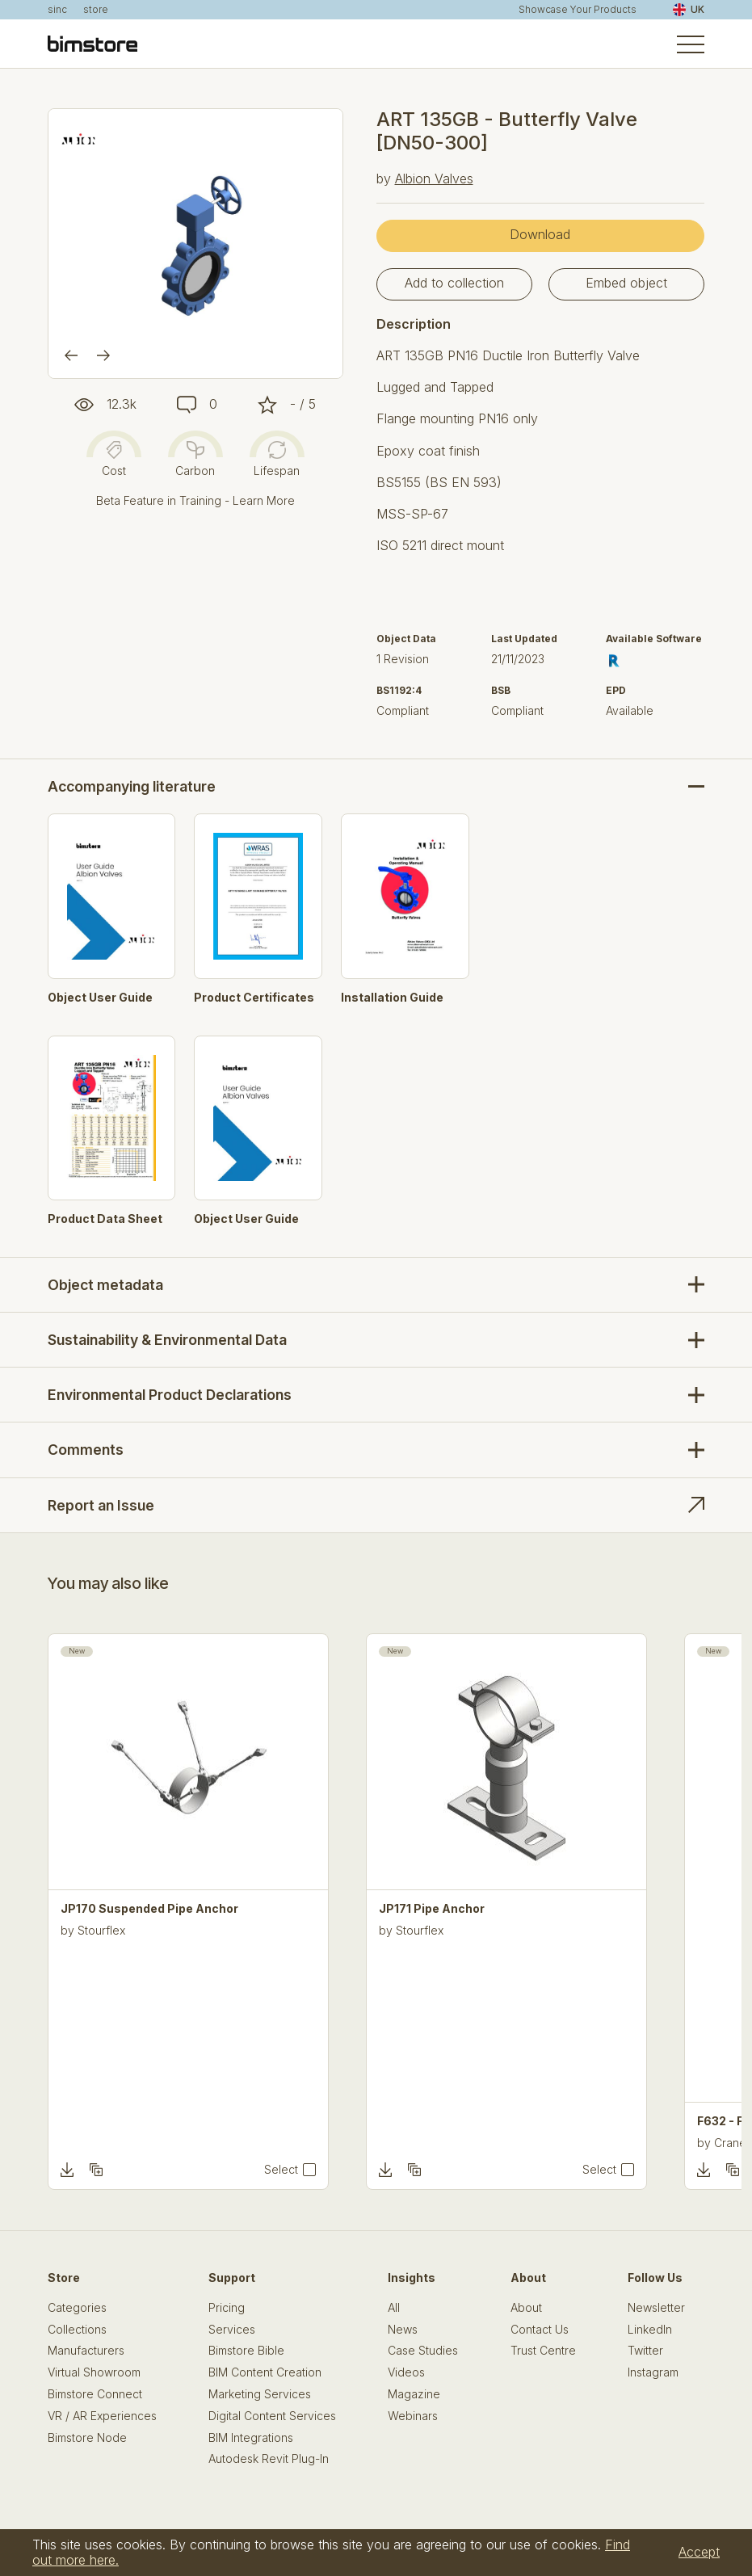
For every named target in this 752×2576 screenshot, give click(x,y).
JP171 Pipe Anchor (432, 1908)
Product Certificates (254, 997)
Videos (406, 2372)
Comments (86, 1449)
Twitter (645, 2350)
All (394, 2307)
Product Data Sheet (105, 1218)
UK (688, 9)
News (403, 2329)
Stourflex (101, 1930)
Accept (699, 2552)
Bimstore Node (87, 2437)
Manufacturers (86, 2350)
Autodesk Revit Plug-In (268, 2458)
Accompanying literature (132, 786)
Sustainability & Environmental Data (167, 1339)
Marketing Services (259, 2394)
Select (281, 2169)
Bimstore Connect (95, 2394)
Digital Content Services (272, 2416)
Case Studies (423, 2350)
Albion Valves (434, 178)
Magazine (414, 2394)
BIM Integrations (250, 2437)
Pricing (226, 2307)
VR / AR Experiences (102, 2416)
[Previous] (71, 355)
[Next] (103, 355)
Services (231, 2329)
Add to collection (454, 283)
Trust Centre (543, 2350)
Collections (77, 2329)
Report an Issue (101, 1505)
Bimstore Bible (246, 2350)
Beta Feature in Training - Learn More (195, 500)
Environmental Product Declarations (170, 1394)
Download (540, 234)
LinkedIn (650, 2329)
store (95, 9)
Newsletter (656, 2307)
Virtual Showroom (94, 2372)
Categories (77, 2307)
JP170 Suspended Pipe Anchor (149, 1908)
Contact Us (539, 2329)
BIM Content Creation (264, 2372)
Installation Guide (392, 997)
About (526, 2307)
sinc (57, 9)
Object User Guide (100, 997)
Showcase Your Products (577, 9)
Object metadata (105, 1284)
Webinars (413, 2416)
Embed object (626, 283)
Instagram (653, 2372)
